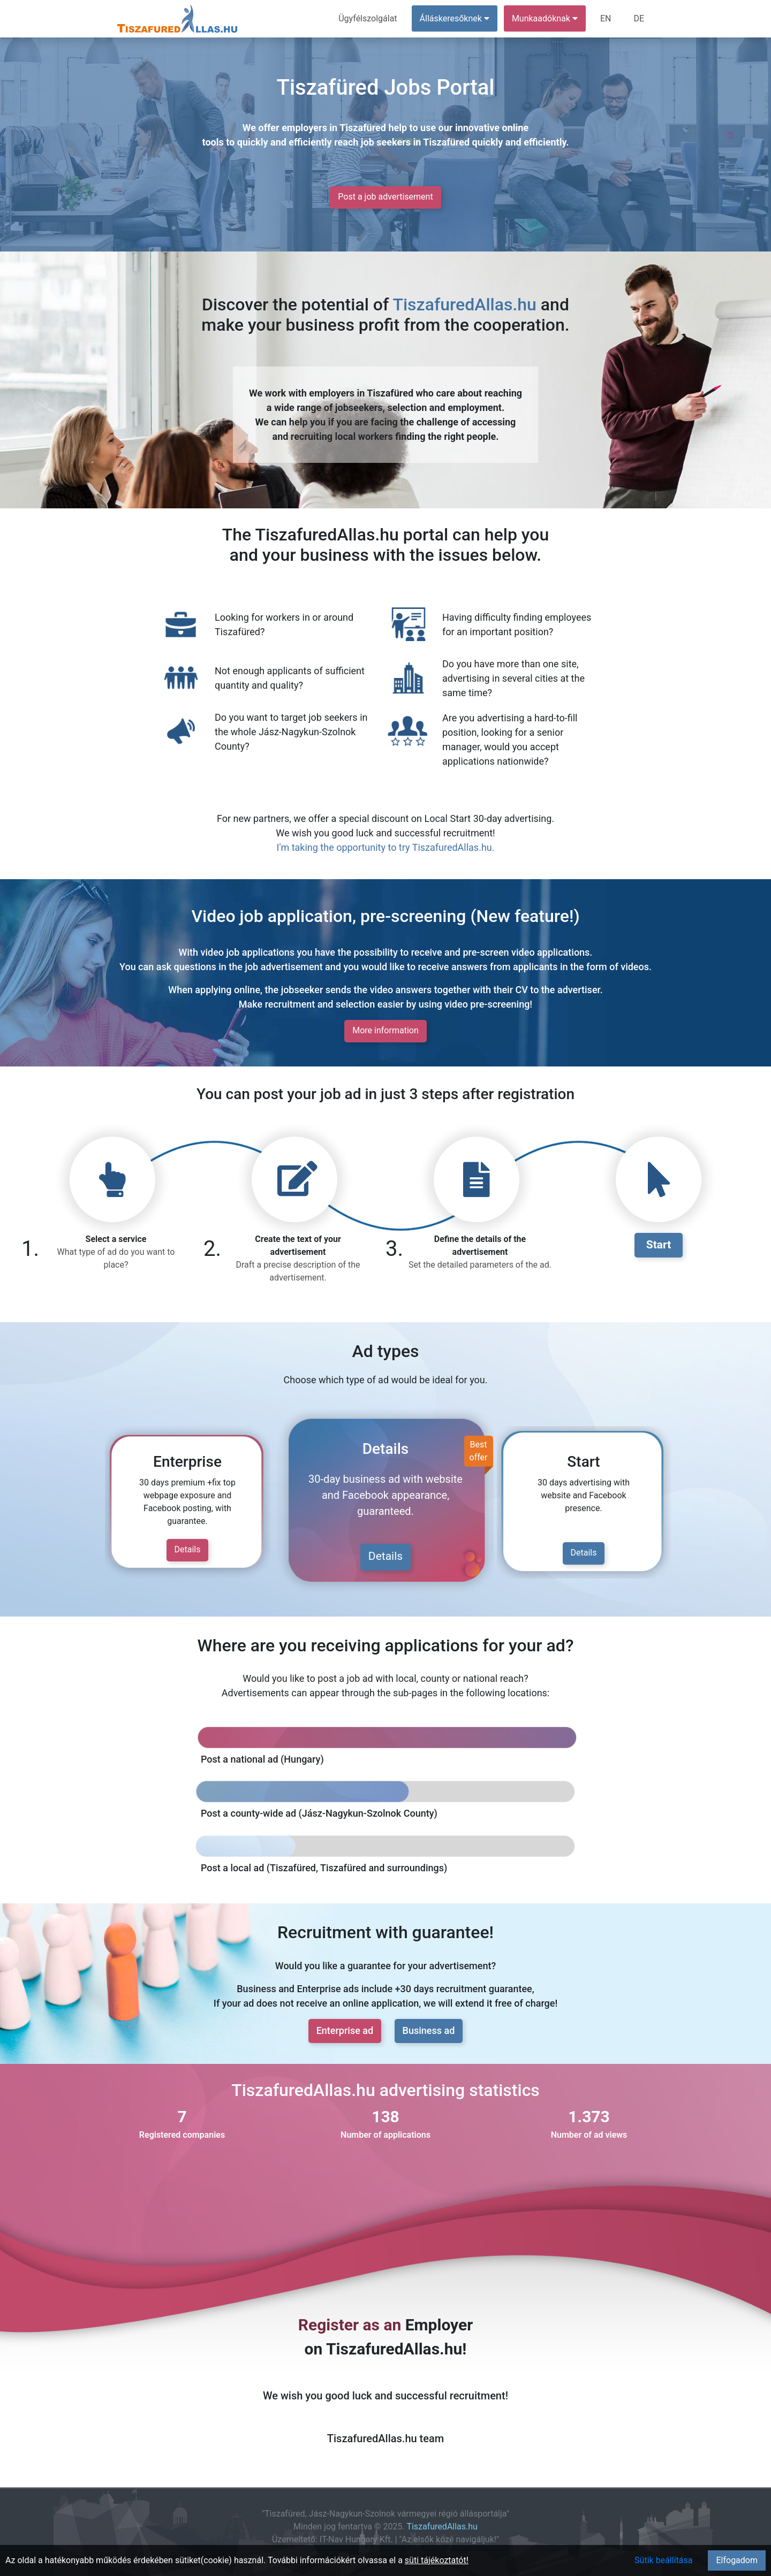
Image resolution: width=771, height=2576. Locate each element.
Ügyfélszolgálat (367, 18)
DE (638, 18)
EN (605, 18)
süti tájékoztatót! (436, 2560)
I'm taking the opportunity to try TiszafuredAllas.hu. (386, 847)
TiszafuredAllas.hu (464, 304)
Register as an (350, 2324)
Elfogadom (737, 2560)
